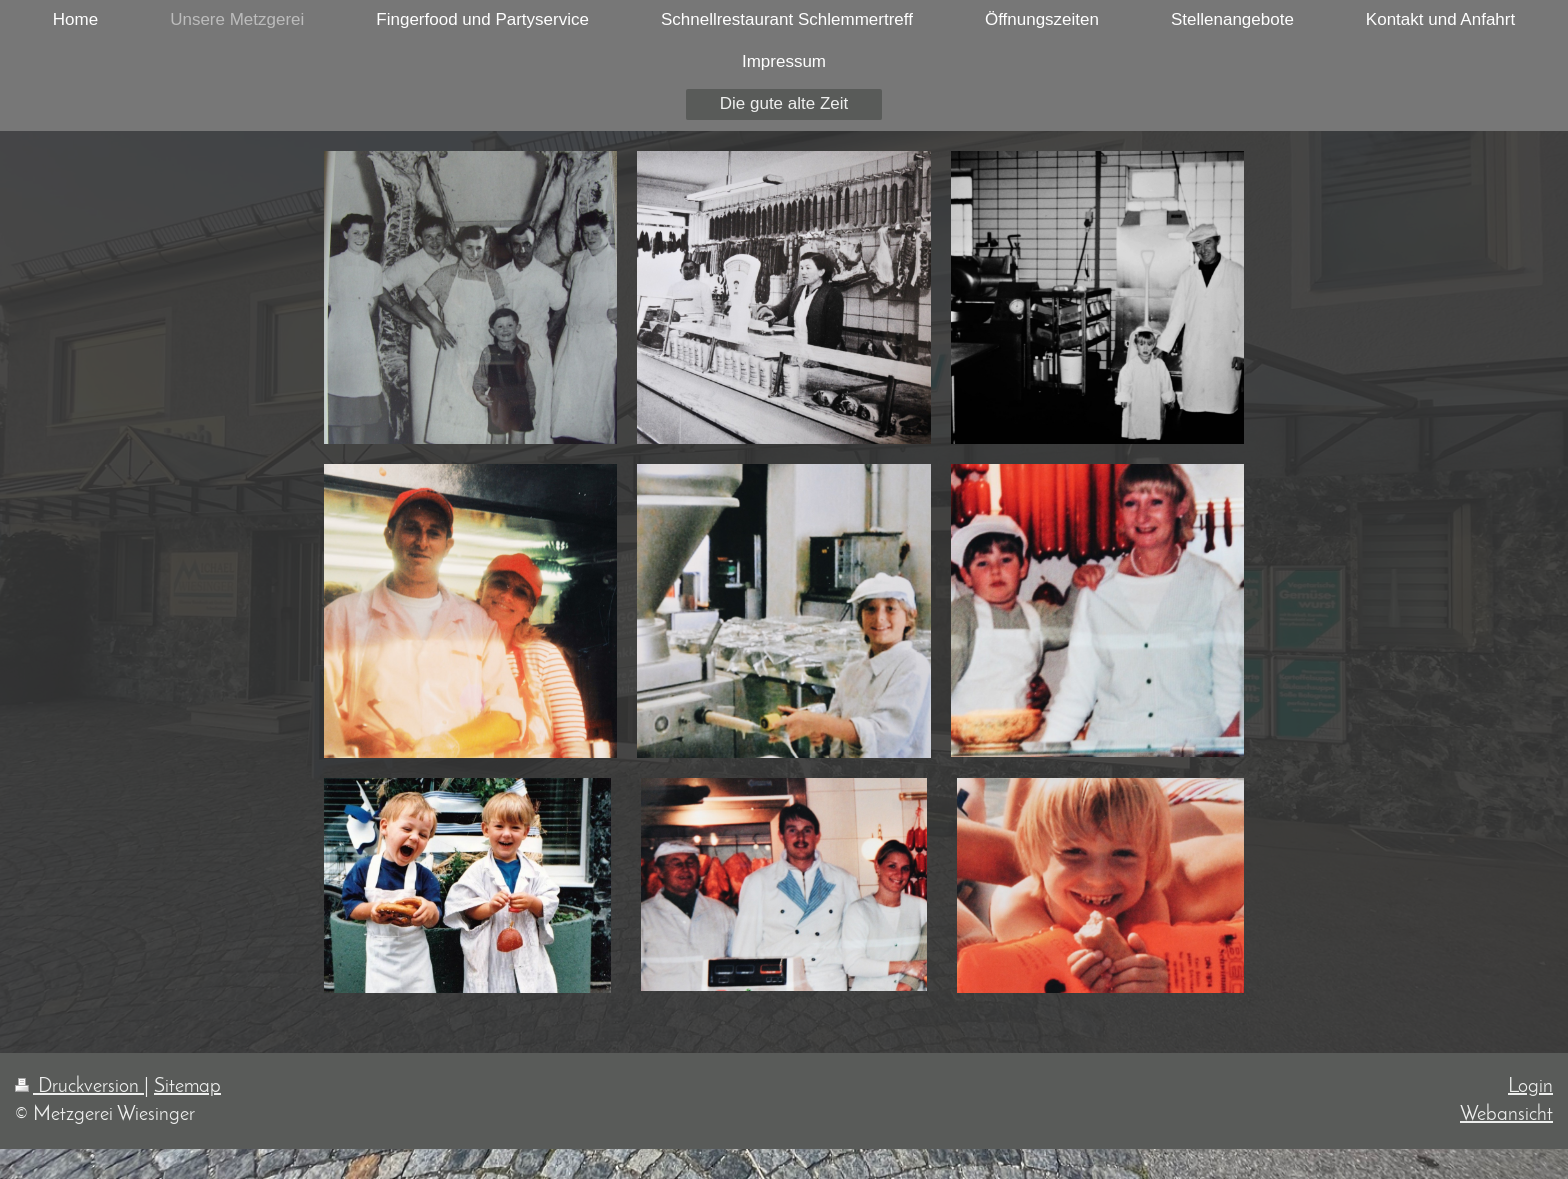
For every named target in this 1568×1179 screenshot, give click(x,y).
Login (1530, 1087)
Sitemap (187, 1087)
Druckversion (79, 1087)
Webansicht (1506, 1115)
